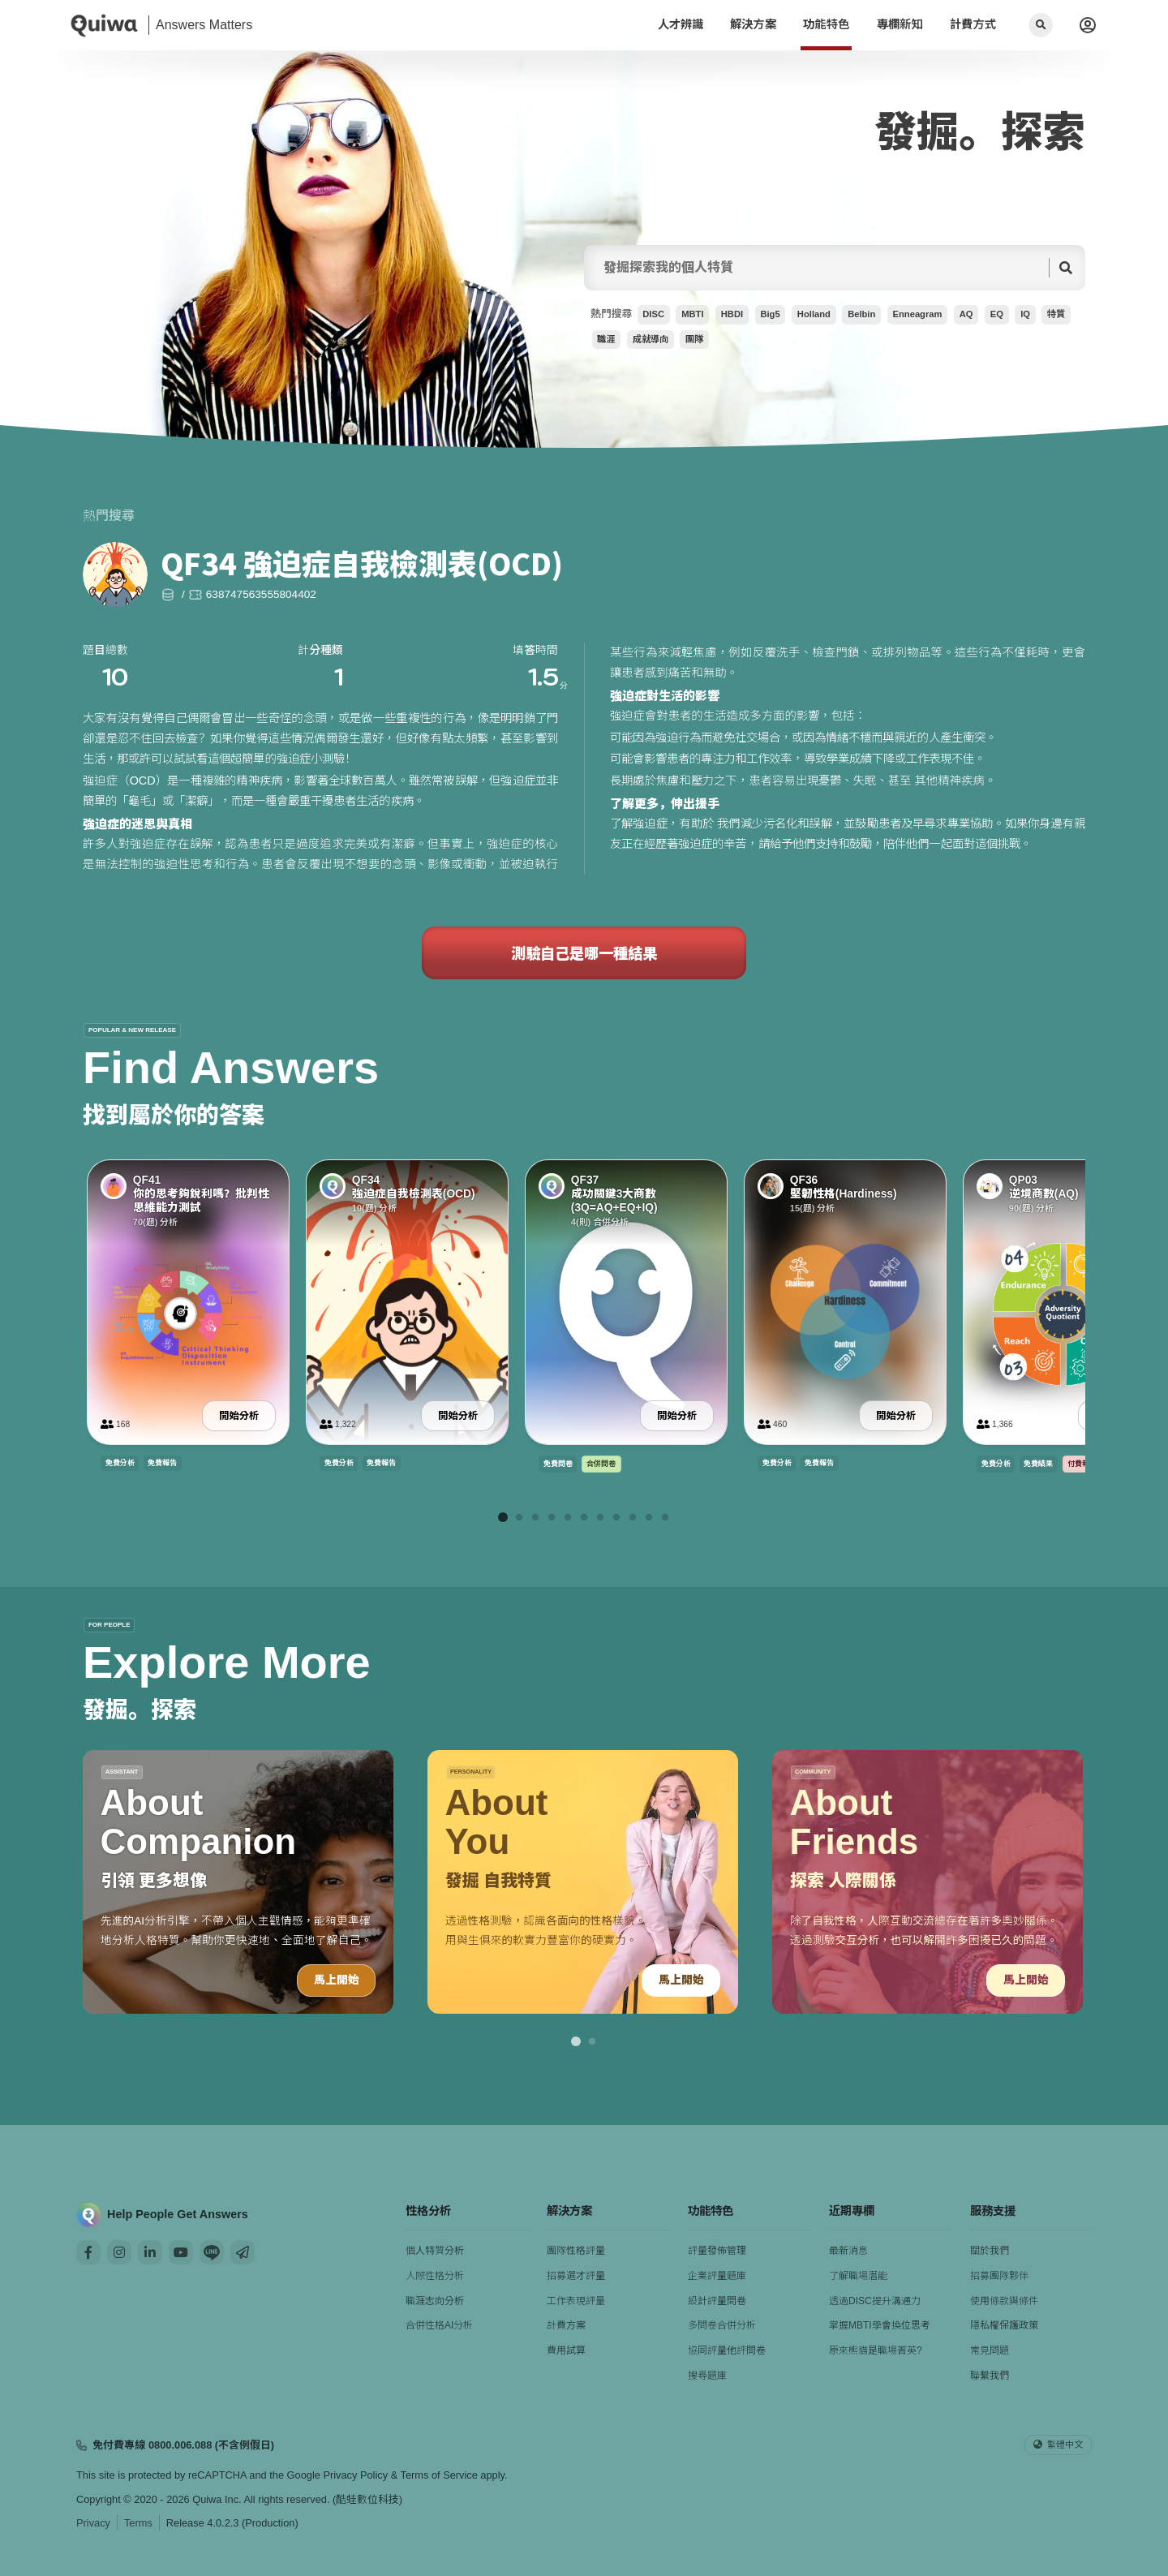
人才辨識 (680, 24)
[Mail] (242, 2252)
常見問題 (989, 2350)
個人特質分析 (435, 2250)
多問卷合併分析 (722, 2325)
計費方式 (973, 24)
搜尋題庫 (707, 2375)
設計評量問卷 (717, 2301)
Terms (138, 2523)
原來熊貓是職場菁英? (875, 2350)
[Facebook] (88, 2252)
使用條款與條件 (1004, 2301)
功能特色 (826, 24)
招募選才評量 (576, 2275)
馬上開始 (336, 1980)
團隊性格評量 (576, 2250)
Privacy (93, 2523)
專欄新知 (900, 24)
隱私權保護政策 (1004, 2325)
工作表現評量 (576, 2301)
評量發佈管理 (717, 2250)
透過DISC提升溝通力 (875, 2301)
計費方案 (566, 2325)
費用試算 (566, 2350)
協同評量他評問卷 (727, 2350)
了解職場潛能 (858, 2275)
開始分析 (239, 1415)
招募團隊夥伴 (999, 2275)
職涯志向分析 (435, 2301)
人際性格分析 (435, 2275)
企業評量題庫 (717, 2275)
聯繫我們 (989, 2375)
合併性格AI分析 (439, 2325)
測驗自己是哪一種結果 (584, 952)
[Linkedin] (150, 2252)
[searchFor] (821, 268)
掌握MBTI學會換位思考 (879, 2325)
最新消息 (848, 2250)
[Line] (212, 2252)
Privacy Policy (355, 2475)
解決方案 (752, 24)
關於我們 (989, 2250)
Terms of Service (439, 2475)
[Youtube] (181, 2252)
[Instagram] (119, 2252)
